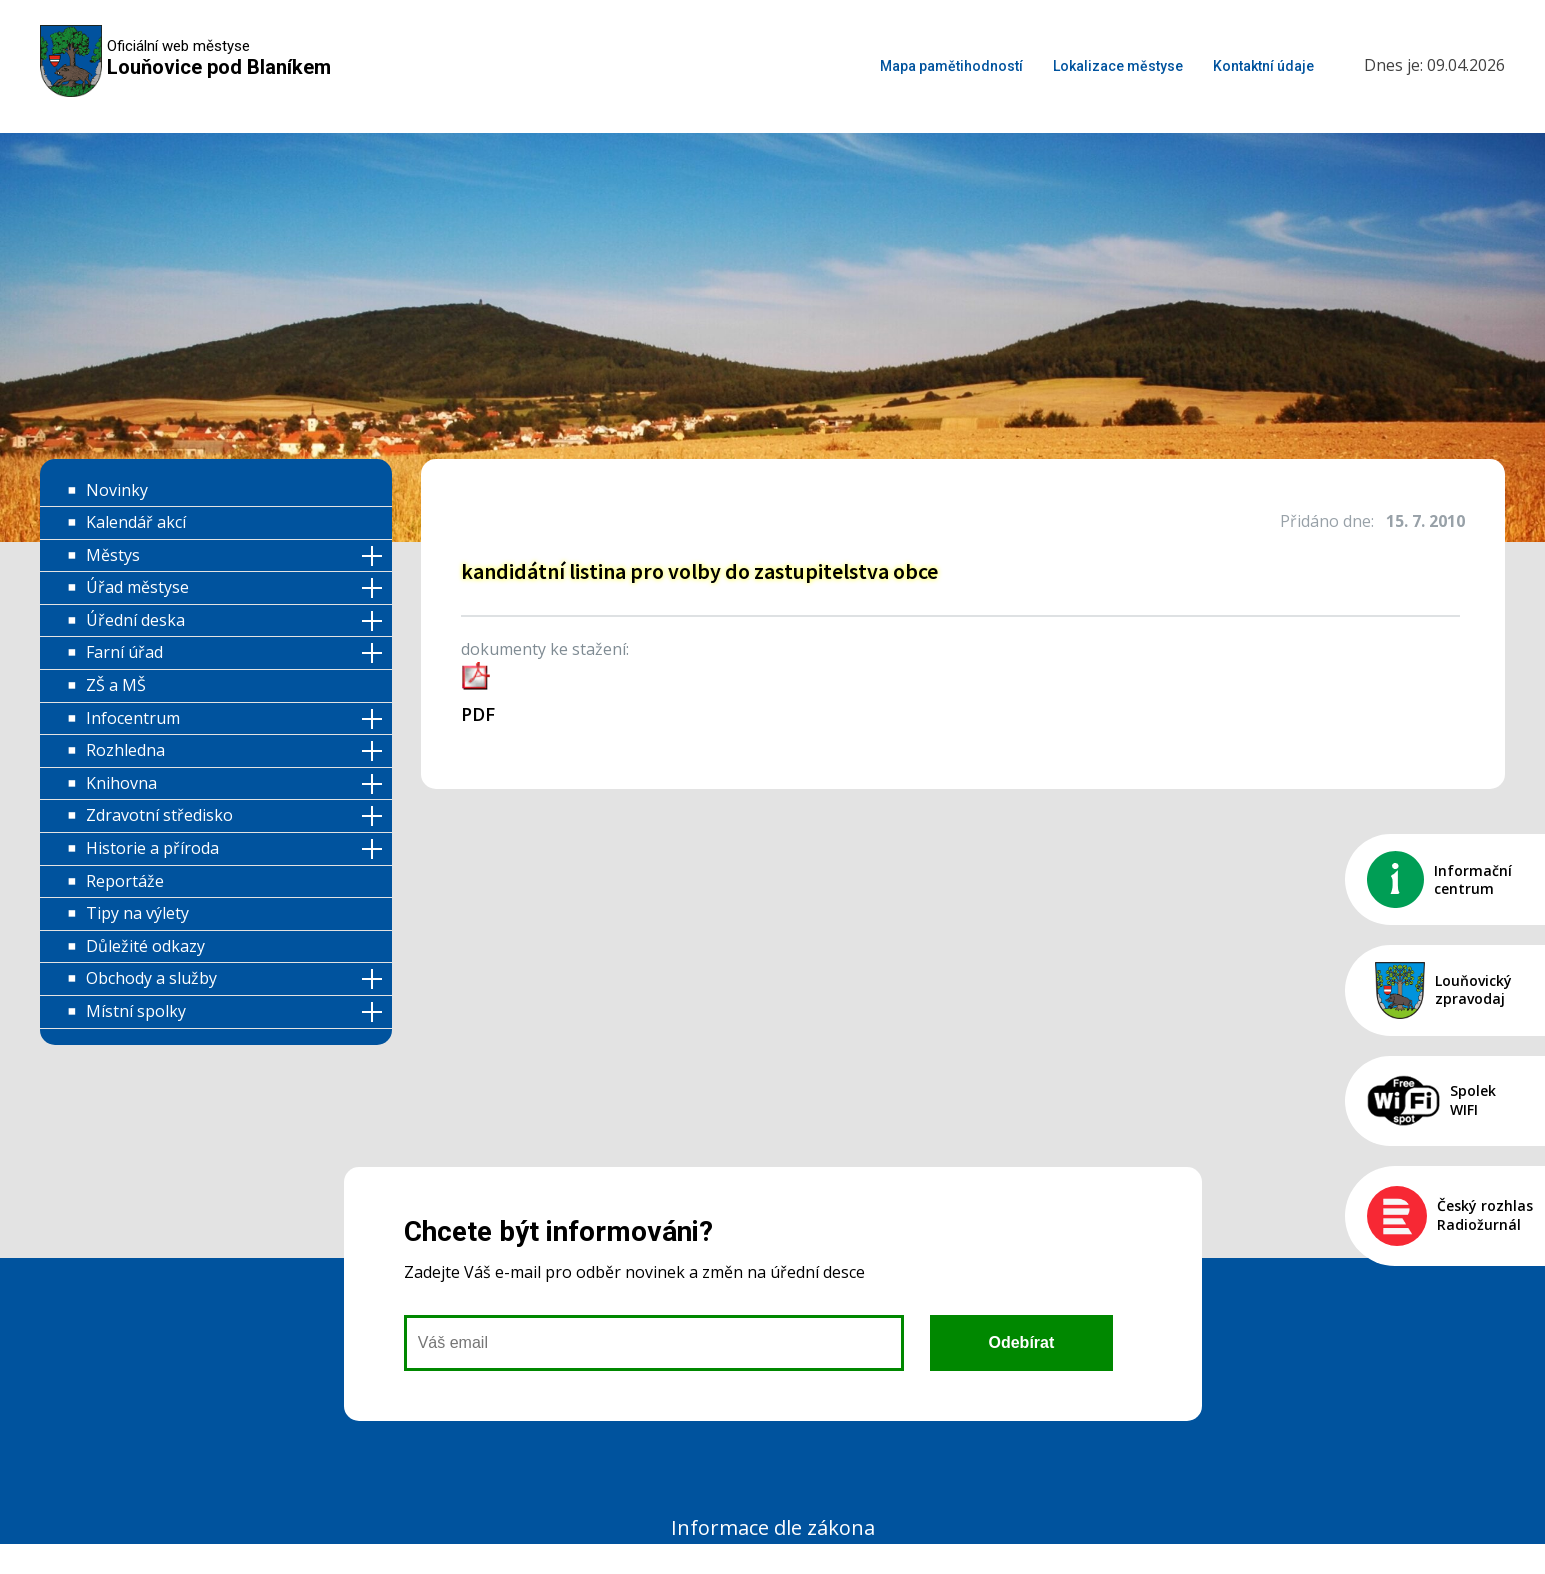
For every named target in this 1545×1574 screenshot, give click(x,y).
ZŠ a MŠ (116, 685)
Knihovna (121, 783)
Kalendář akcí (136, 522)
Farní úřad (124, 652)
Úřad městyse (137, 587)
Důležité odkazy (145, 946)
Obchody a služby (151, 978)
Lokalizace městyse (1118, 66)
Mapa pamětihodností (951, 66)
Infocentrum (133, 718)
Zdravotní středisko (159, 815)
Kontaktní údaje (1263, 66)
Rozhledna (125, 750)
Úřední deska (135, 620)
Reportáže (125, 881)
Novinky (117, 490)
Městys (113, 555)
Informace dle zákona (773, 1527)
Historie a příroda (152, 848)
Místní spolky (136, 1011)
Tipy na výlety (137, 913)
